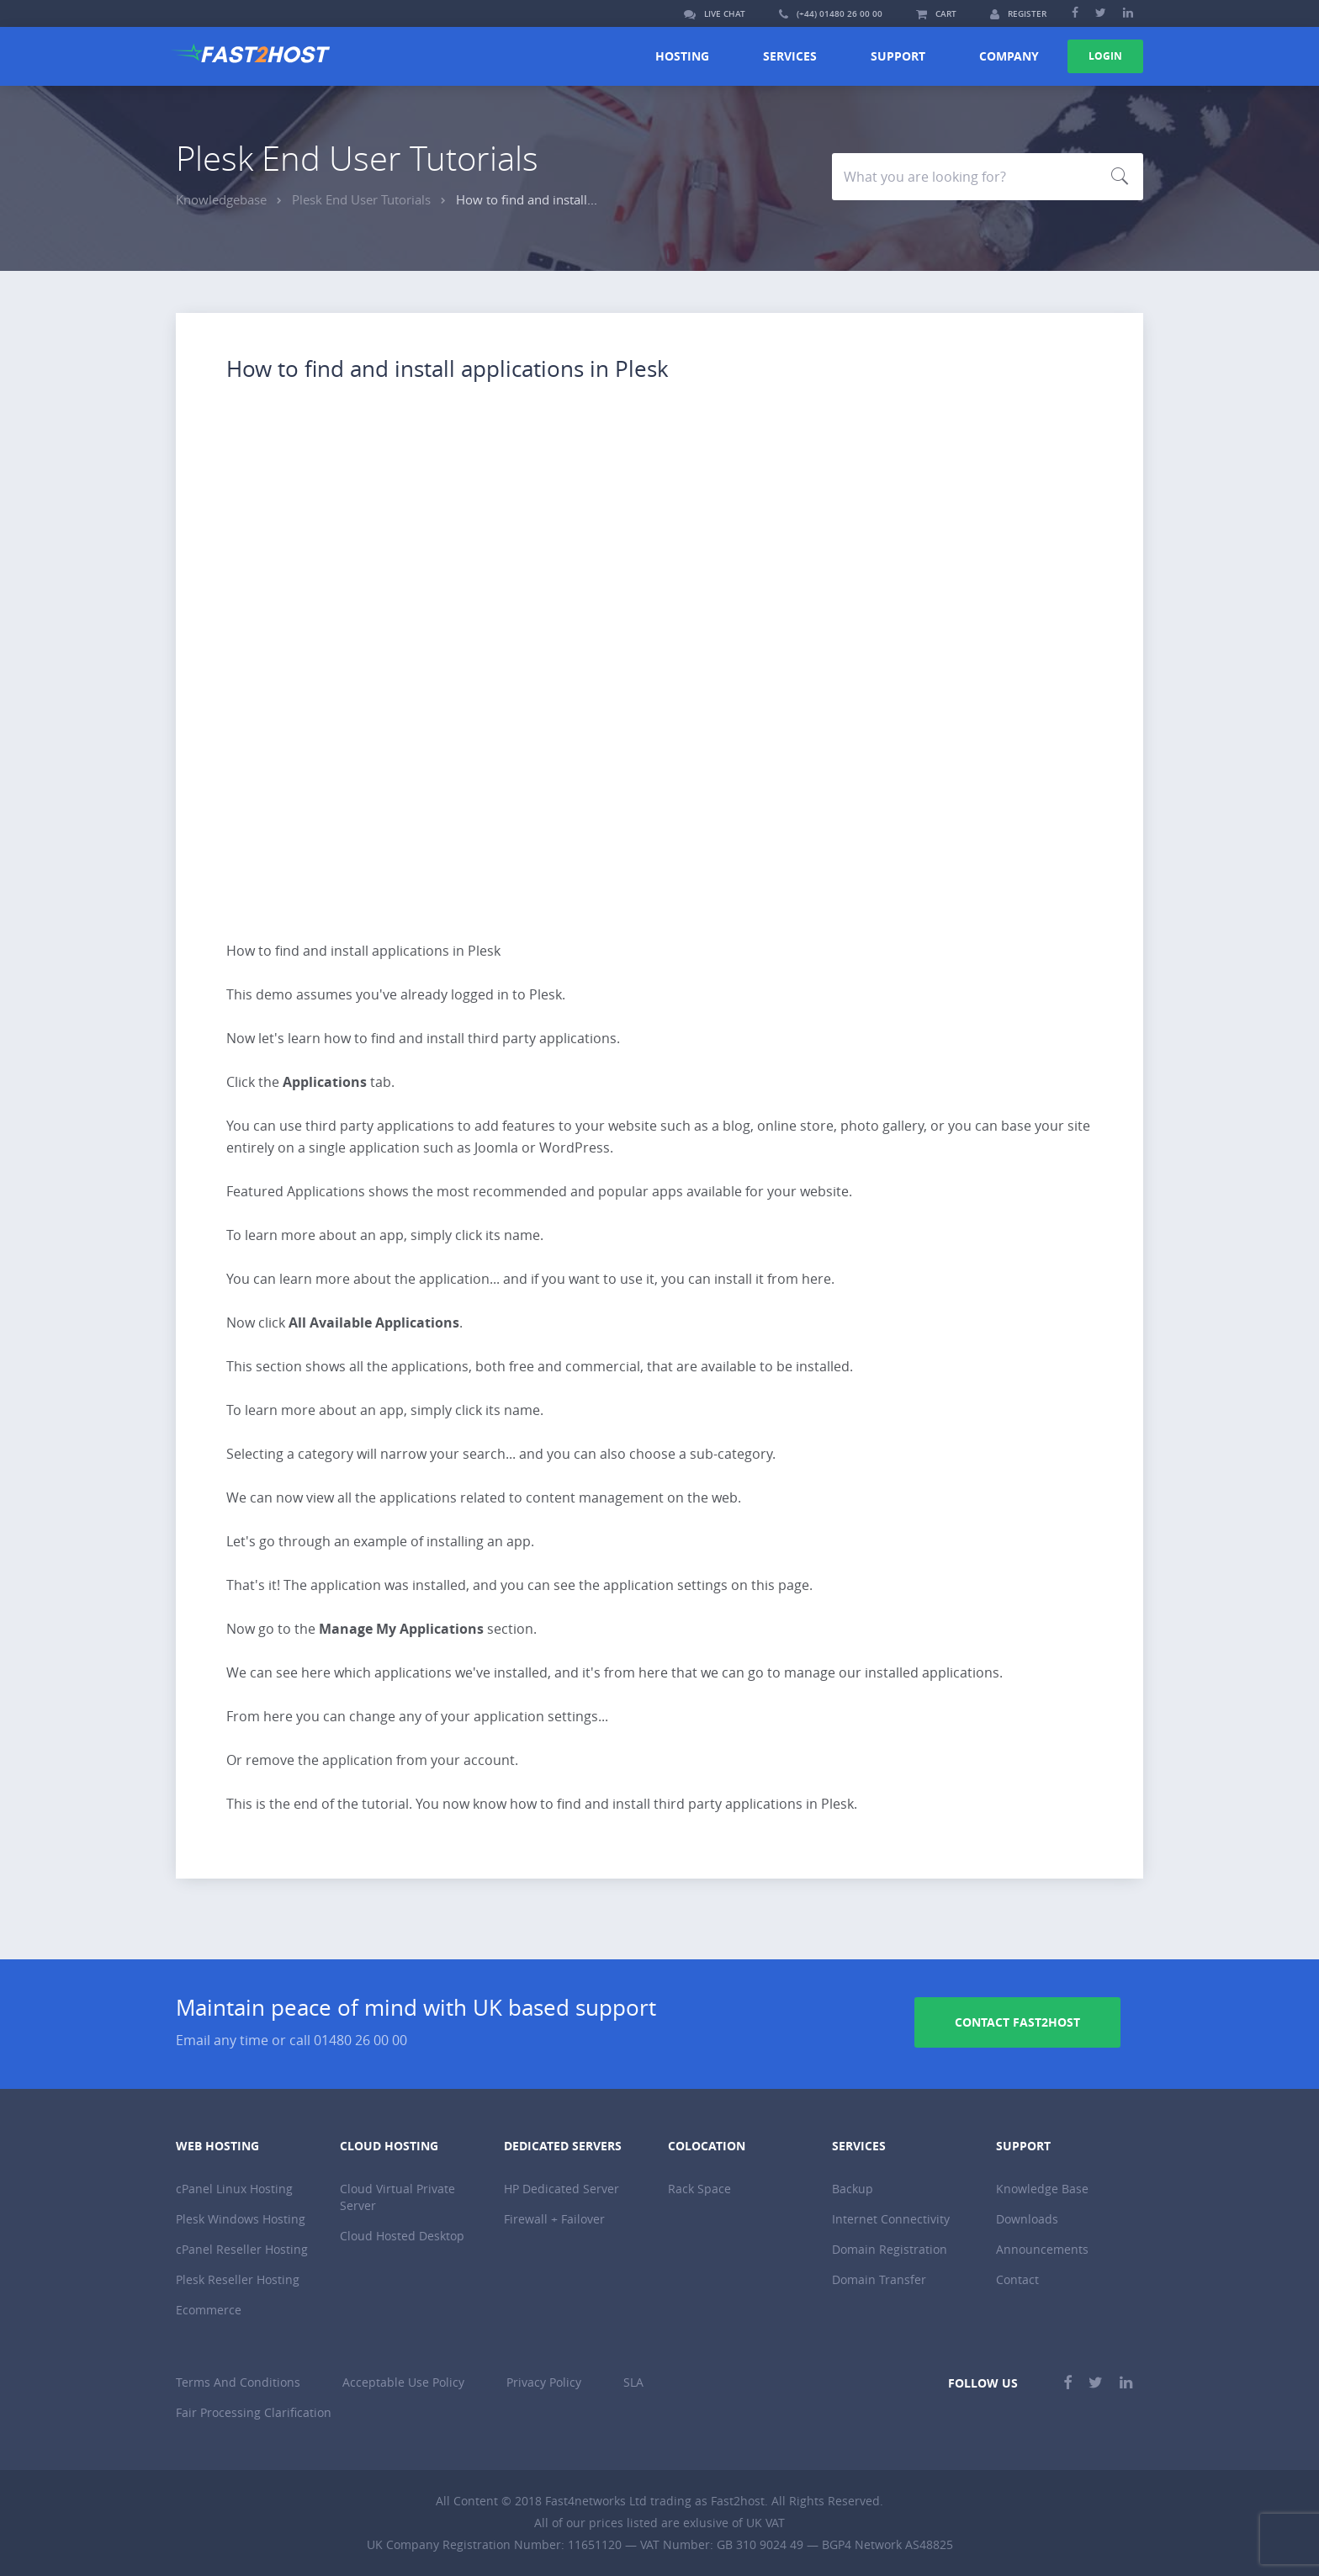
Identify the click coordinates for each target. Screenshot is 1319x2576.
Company (1009, 56)
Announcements (1042, 2249)
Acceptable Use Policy (403, 2382)
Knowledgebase (221, 199)
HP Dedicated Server (561, 2189)
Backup (852, 2189)
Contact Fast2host (1017, 2022)
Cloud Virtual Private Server (397, 2197)
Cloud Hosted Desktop (402, 2236)
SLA (633, 2382)
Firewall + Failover (554, 2219)
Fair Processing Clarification (253, 2412)
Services (790, 56)
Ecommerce (208, 2310)
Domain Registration (889, 2249)
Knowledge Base (1042, 2189)
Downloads (1027, 2219)
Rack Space (699, 2189)
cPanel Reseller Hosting (242, 2249)
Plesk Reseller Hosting (237, 2279)
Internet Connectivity (891, 2219)
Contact (1017, 2279)
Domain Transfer (879, 2279)
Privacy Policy (543, 2382)
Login (1105, 56)
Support (898, 56)
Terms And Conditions (238, 2382)
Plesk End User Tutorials (361, 199)
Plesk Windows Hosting (240, 2219)
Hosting (682, 56)
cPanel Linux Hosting (234, 2189)
